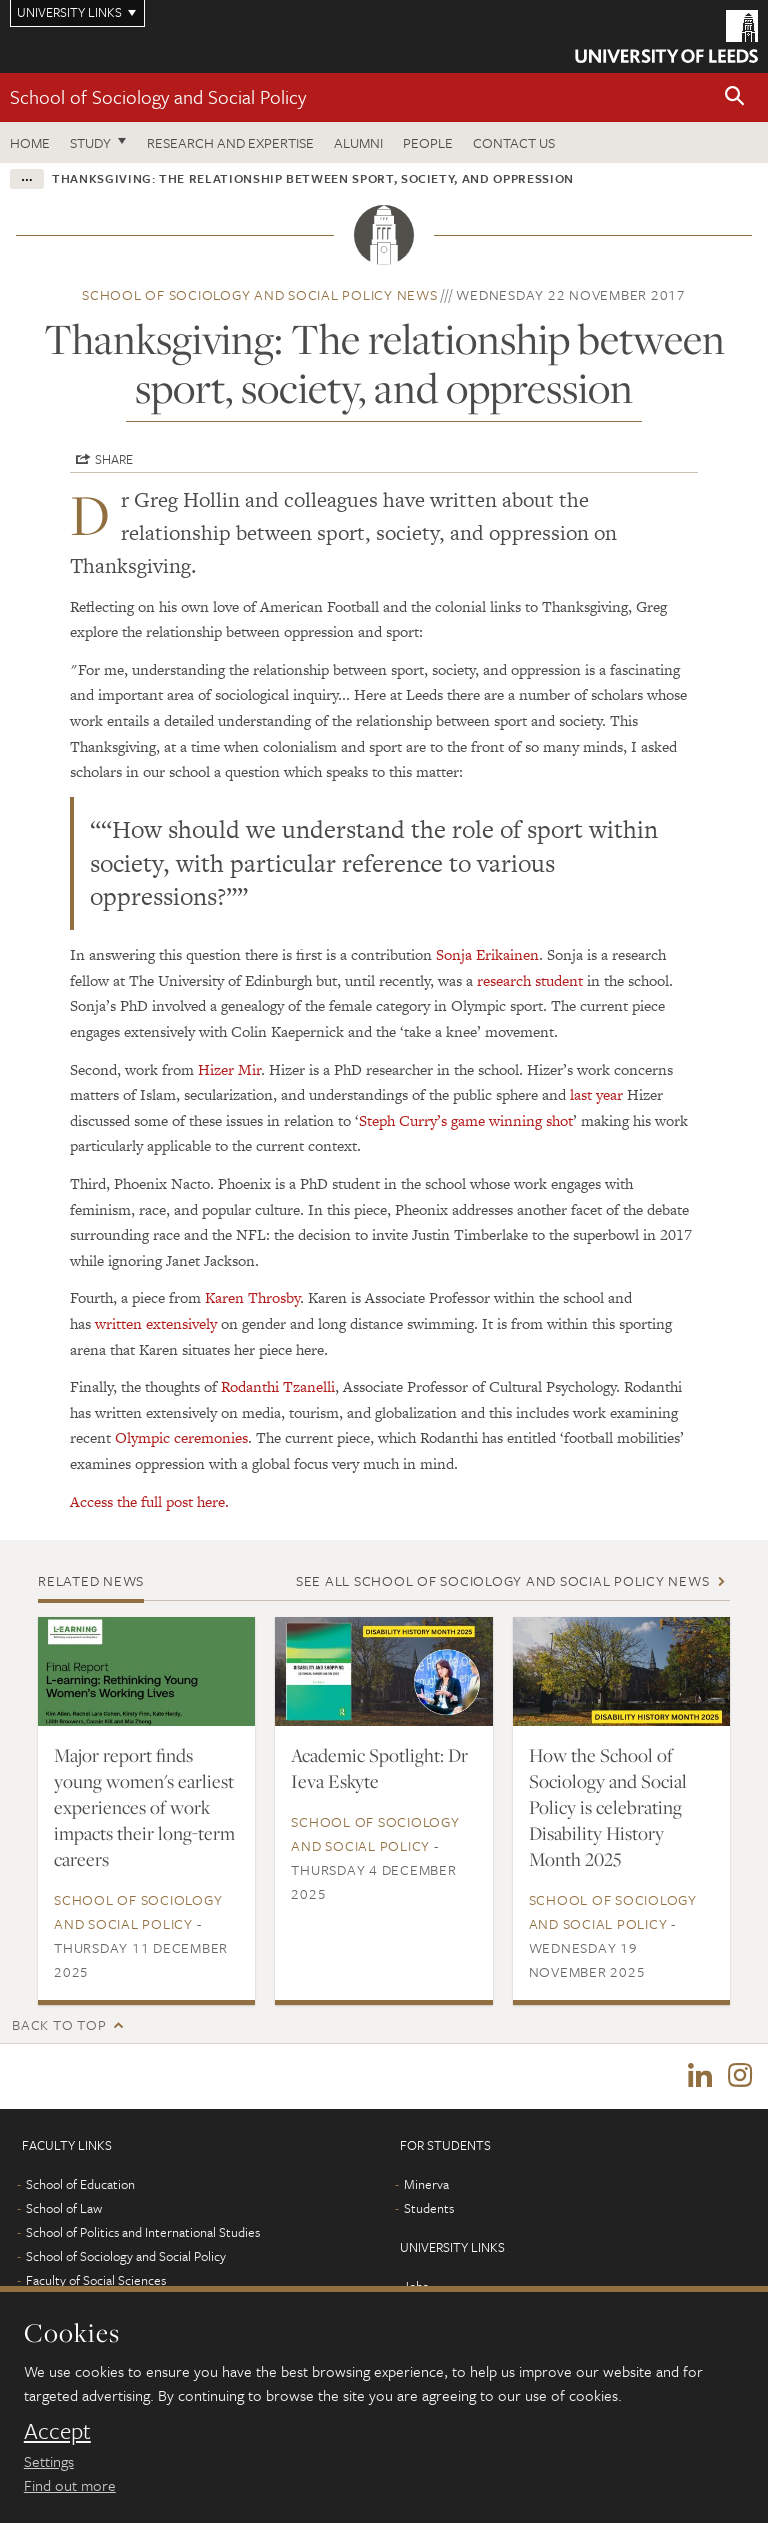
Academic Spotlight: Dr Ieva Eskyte (379, 1768)
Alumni (358, 142)
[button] (735, 97)
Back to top (59, 2024)
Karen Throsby (252, 1297)
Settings (49, 2461)
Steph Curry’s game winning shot (466, 1120)
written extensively (156, 1323)
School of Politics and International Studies (143, 2233)
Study (90, 142)
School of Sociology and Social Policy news (260, 294)
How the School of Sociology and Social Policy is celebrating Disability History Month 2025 (608, 1807)
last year (596, 1094)
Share (114, 459)
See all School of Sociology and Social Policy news (503, 1580)
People (428, 142)
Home (30, 142)
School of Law (64, 2209)
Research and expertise (230, 142)
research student (530, 980)
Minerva (426, 2185)
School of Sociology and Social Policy (158, 96)
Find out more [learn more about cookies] (70, 2485)
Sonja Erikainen (487, 954)
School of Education (80, 2185)
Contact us (514, 142)
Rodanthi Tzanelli (278, 1386)
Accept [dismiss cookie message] (57, 2431)
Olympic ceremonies (181, 1437)
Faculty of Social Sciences (96, 2281)
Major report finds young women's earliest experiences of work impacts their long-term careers (144, 1807)
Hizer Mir (229, 1069)
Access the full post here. (149, 1501)
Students (429, 2209)
